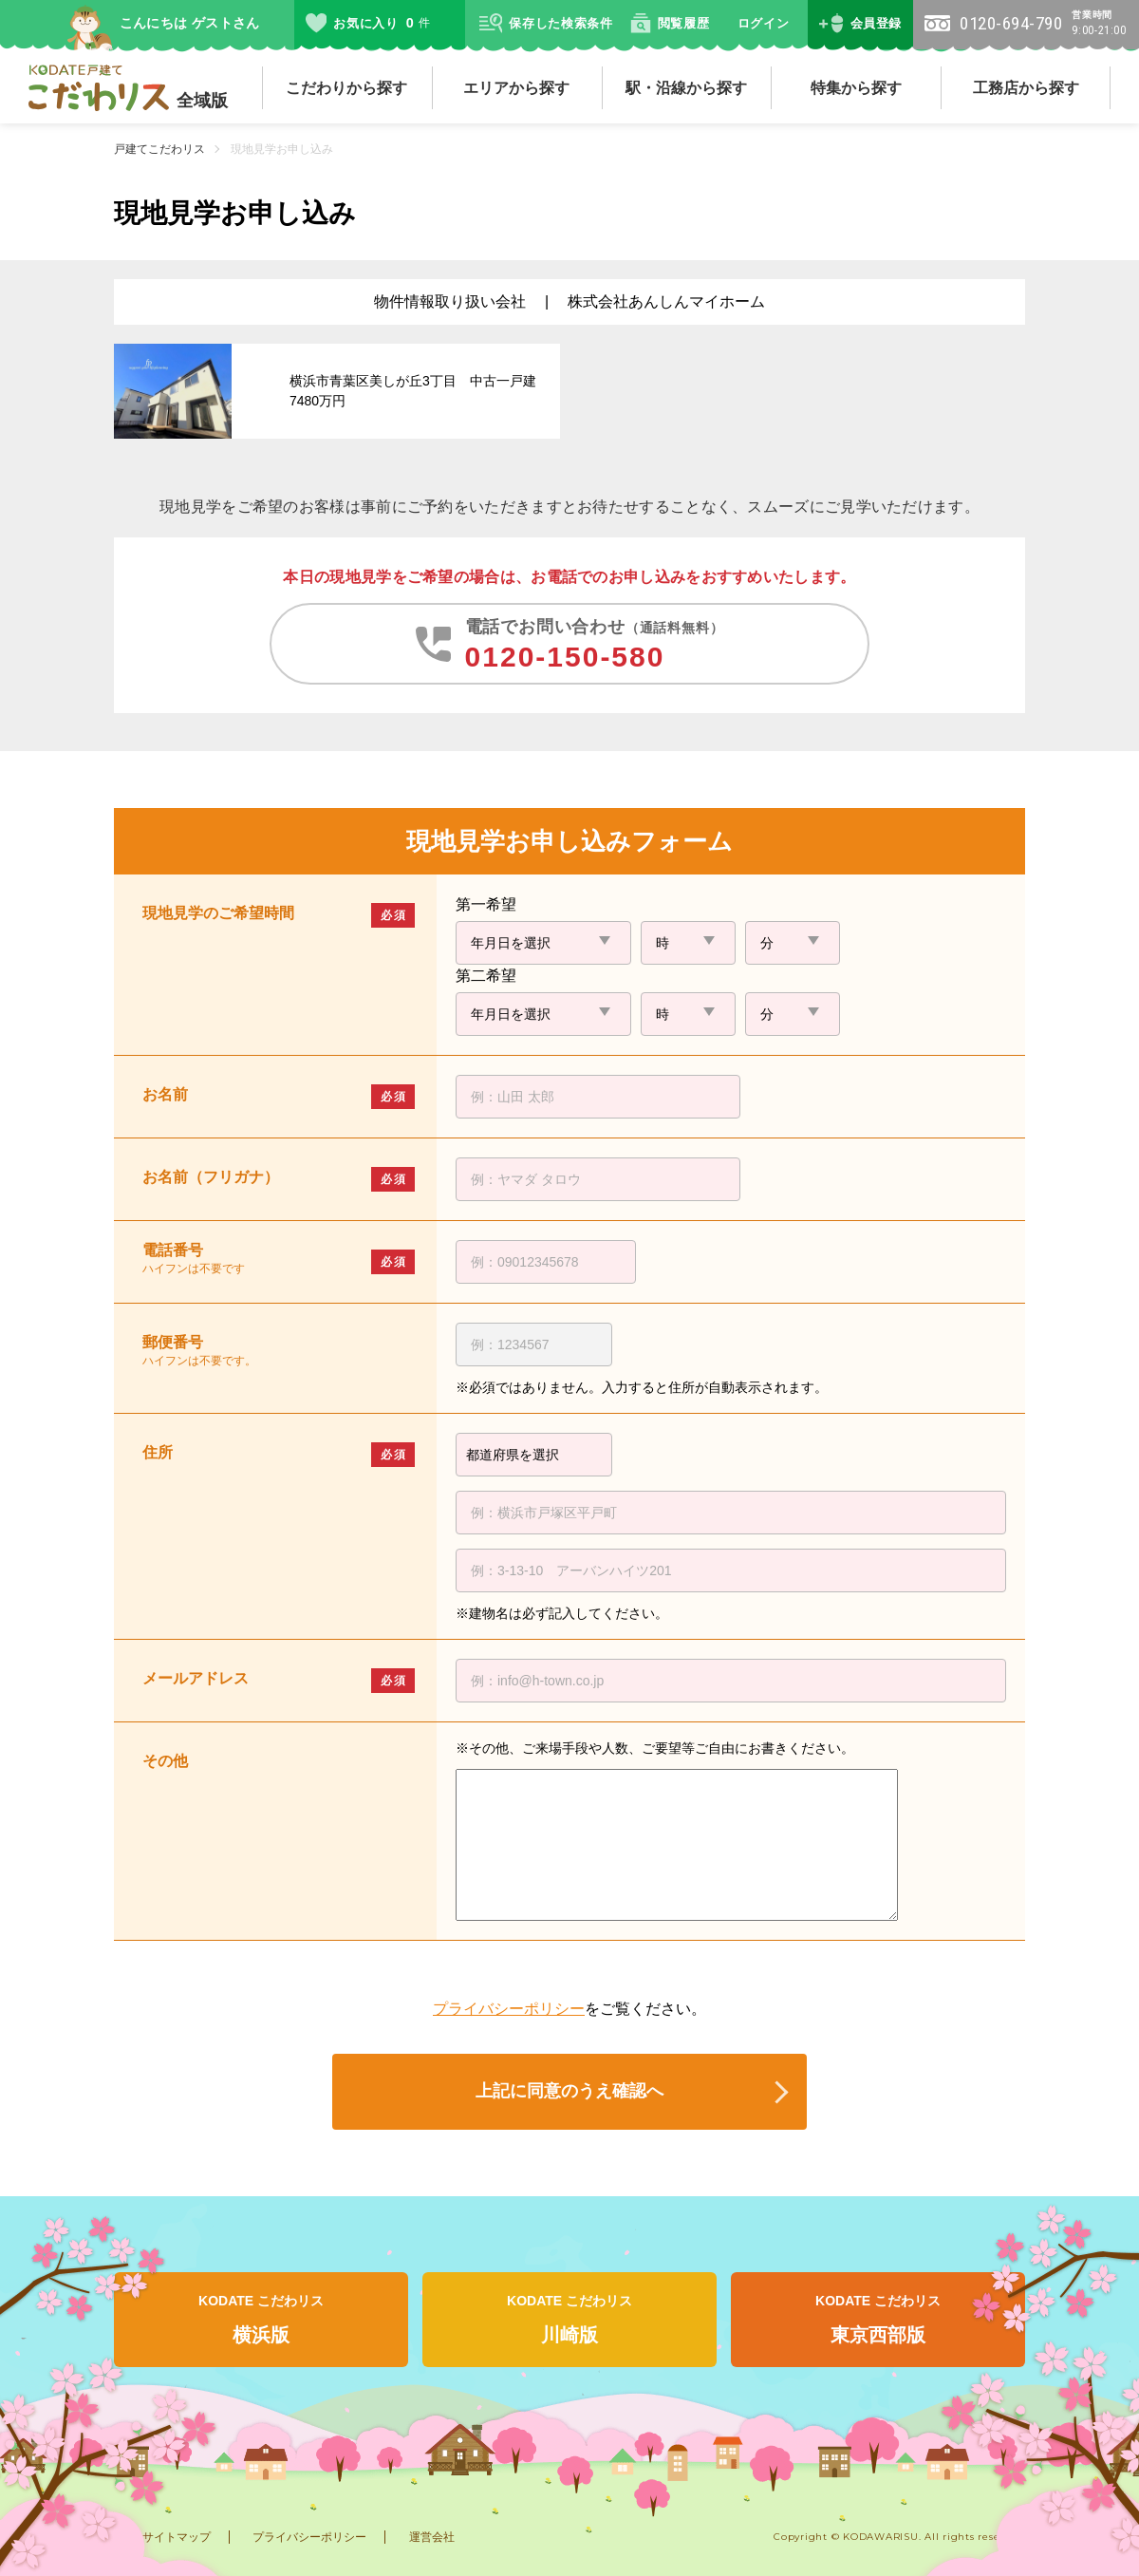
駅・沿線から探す (686, 88)
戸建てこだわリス (159, 149)
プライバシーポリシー (509, 2009)
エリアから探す (516, 88)
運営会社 (432, 2537)
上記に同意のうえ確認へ (569, 2090)
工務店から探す (1026, 88)
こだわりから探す (346, 88)
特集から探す (856, 88)
